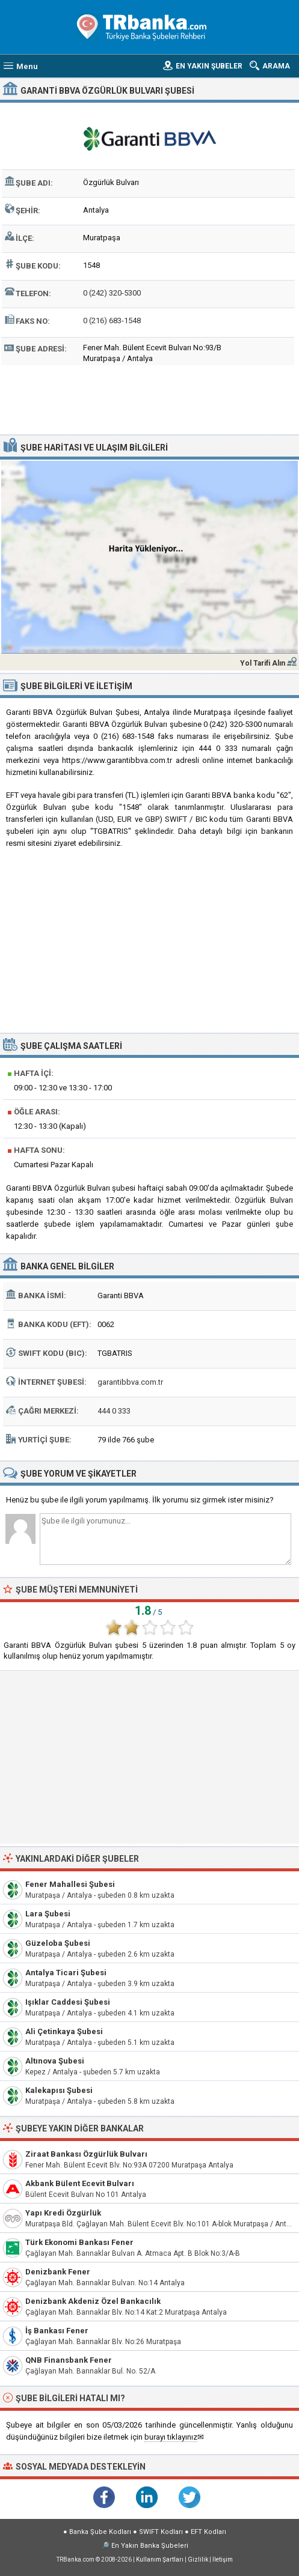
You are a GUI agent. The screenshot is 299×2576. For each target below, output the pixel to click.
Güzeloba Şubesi (57, 1943)
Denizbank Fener (57, 2271)
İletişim (222, 2559)
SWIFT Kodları (161, 2532)
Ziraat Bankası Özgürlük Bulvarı (86, 2153)
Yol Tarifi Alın (262, 663)
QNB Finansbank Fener (68, 2360)
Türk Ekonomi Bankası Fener (79, 2242)
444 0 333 (114, 1410)
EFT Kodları (208, 2532)
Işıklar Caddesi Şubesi (67, 2001)
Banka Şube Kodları (100, 2532)
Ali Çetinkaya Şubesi (64, 2031)
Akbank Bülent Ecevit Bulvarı (79, 2183)
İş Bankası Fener (56, 2330)
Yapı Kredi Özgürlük (63, 2212)
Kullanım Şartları (159, 2559)
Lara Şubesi (47, 1913)
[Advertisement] (149, 398)
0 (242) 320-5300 (112, 292)
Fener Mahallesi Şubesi (70, 1884)
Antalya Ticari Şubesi (65, 1972)
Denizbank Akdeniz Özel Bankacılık (93, 2301)
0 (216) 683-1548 (112, 320)
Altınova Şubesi (54, 2060)
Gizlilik (198, 2559)
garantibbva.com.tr (130, 1382)
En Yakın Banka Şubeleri (149, 2546)
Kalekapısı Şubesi (59, 2090)
